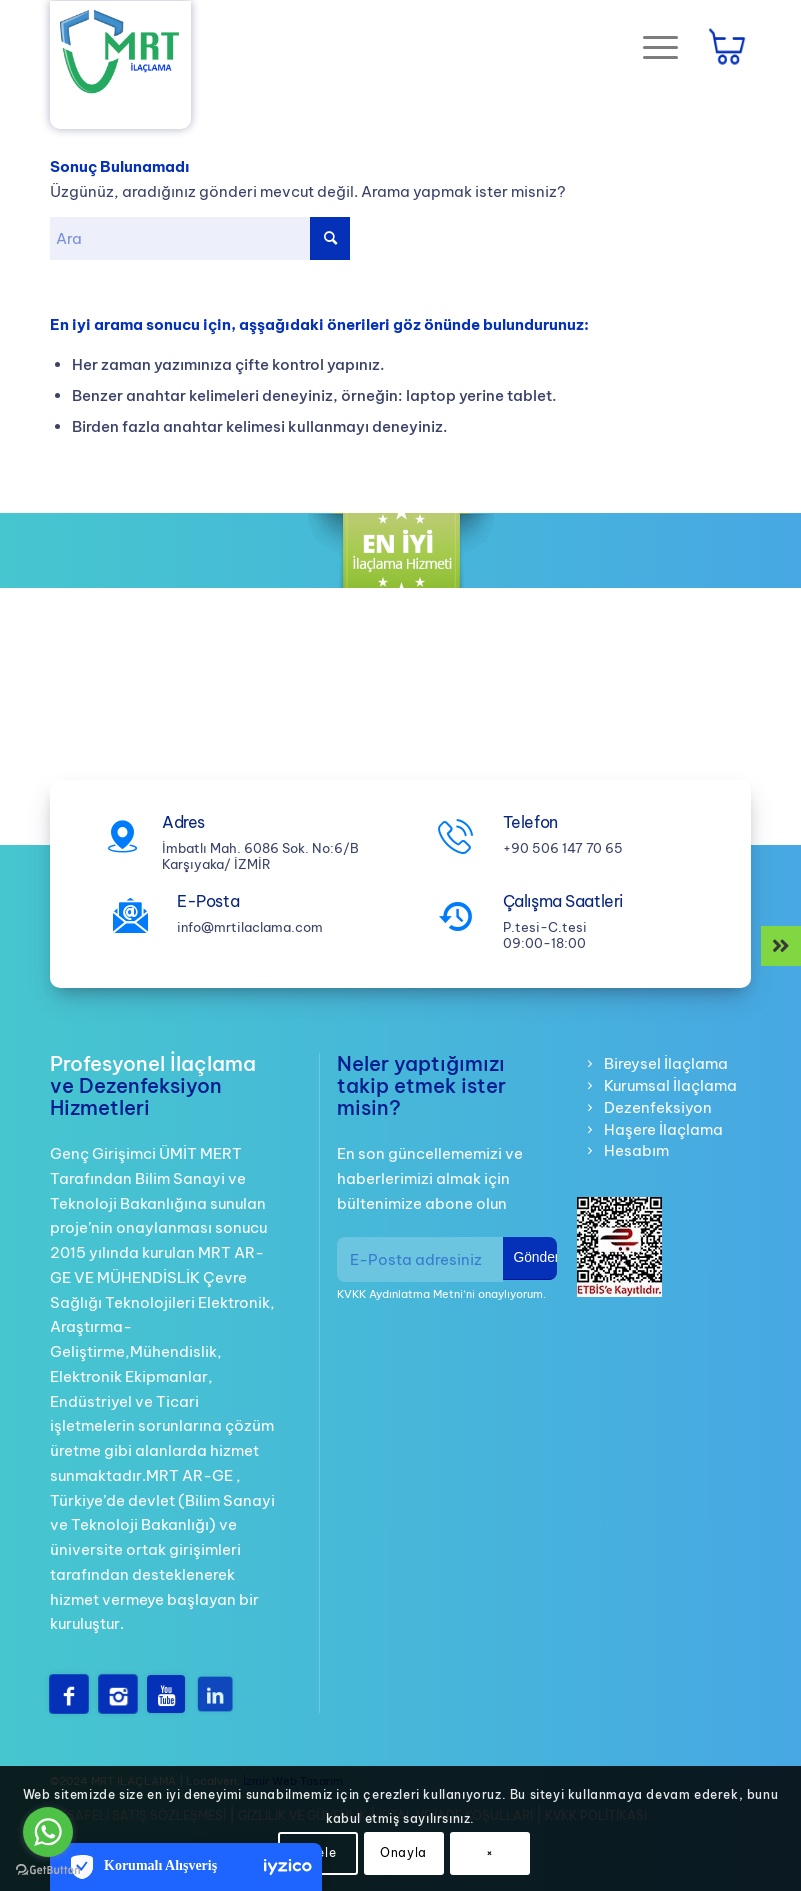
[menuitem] (657, 46)
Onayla (403, 1852)
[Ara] (200, 238)
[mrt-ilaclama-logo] (120, 54)
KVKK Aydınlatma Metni (400, 1294)
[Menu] (650, 46)
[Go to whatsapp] (48, 1832)
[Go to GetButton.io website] (48, 1870)
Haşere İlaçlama (663, 1129)
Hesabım (636, 1150)
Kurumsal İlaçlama (670, 1085)
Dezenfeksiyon (658, 1107)
